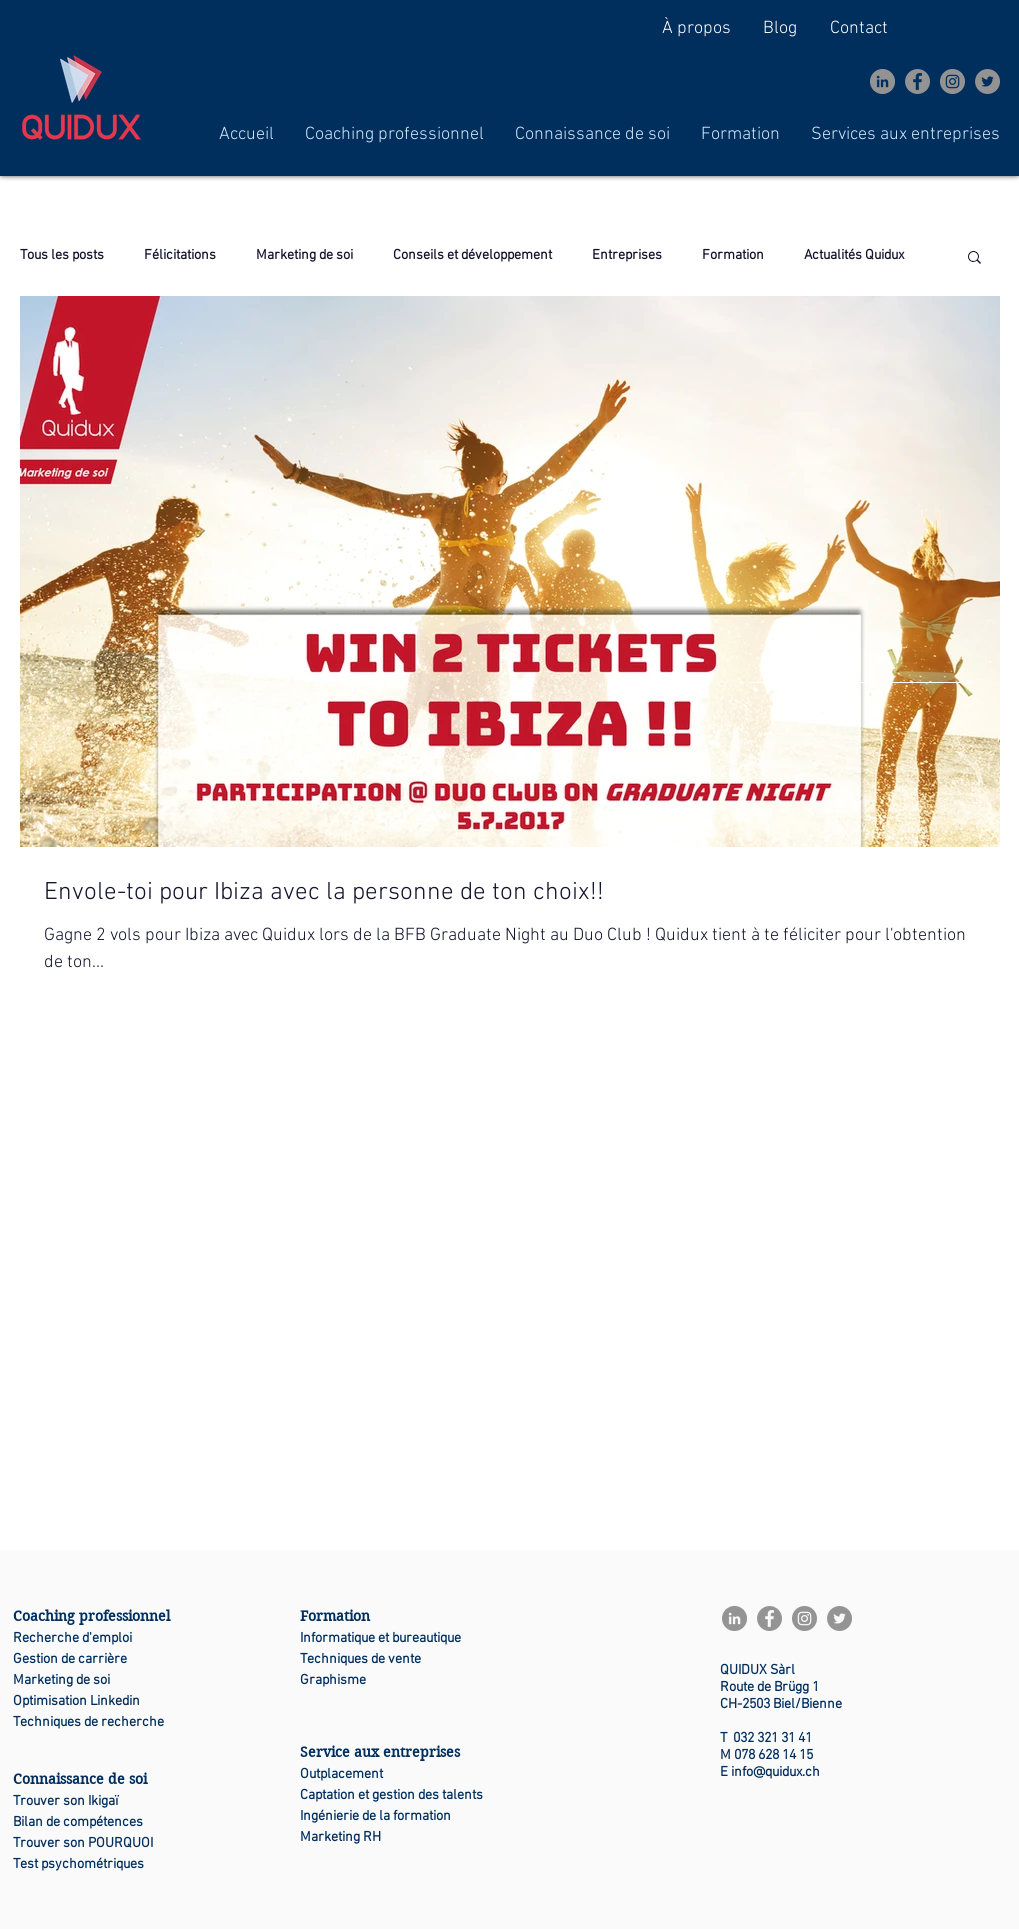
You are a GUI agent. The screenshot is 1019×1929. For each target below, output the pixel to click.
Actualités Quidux (854, 255)
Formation (733, 255)
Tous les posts (62, 255)
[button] (394, 134)
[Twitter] (987, 81)
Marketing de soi (304, 255)
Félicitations (180, 255)
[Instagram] (952, 81)
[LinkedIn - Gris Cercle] (882, 81)
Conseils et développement (472, 255)
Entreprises (627, 255)
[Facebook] (917, 81)
